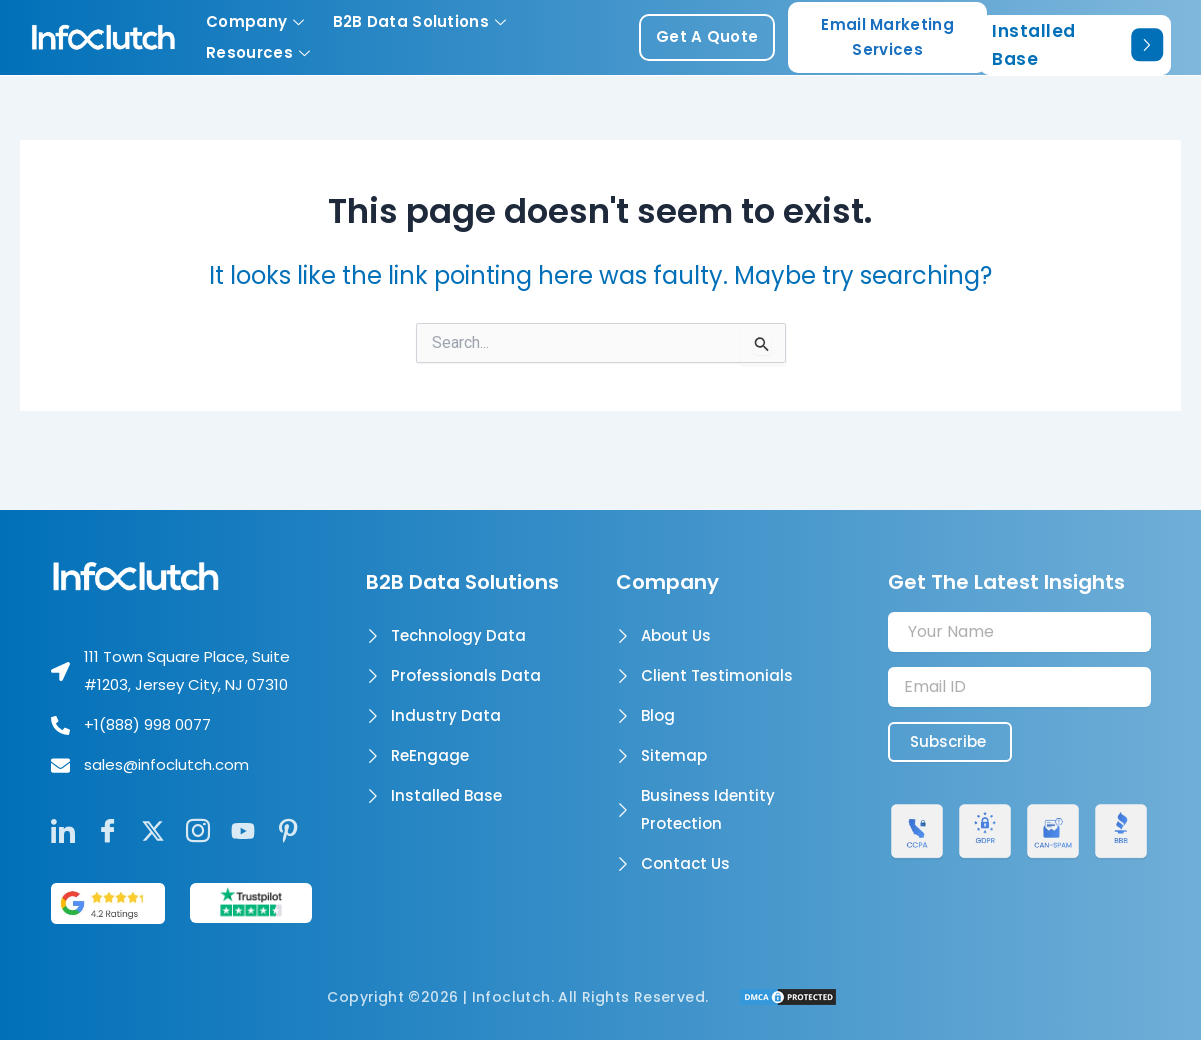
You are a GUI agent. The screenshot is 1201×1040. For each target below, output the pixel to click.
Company (255, 21)
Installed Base (1077, 45)
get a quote (707, 36)
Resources (258, 52)
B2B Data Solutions (420, 21)
